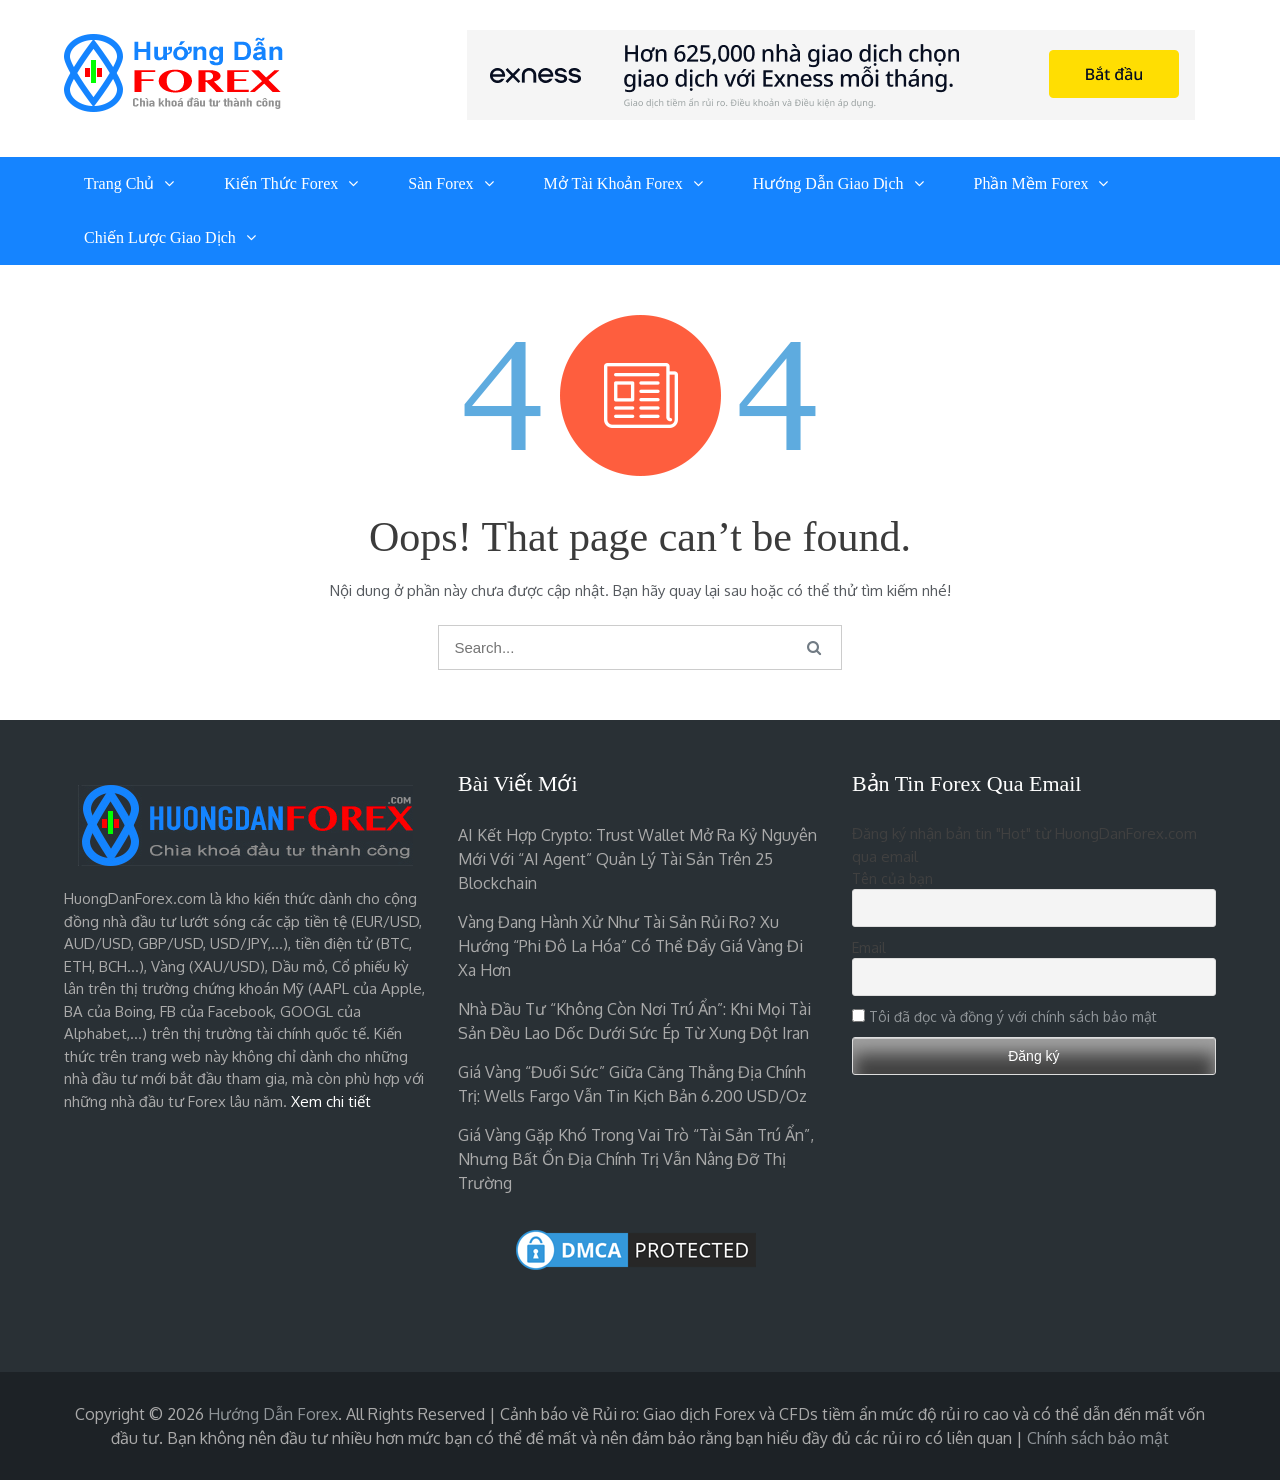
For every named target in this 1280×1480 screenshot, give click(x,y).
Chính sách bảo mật (1098, 1438)
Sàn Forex (440, 183)
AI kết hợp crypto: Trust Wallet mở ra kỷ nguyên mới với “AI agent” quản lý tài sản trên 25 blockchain (637, 859)
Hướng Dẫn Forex (273, 1414)
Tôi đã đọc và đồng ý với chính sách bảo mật (1013, 1016)
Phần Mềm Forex (1031, 183)
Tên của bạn (892, 878)
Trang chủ (119, 183)
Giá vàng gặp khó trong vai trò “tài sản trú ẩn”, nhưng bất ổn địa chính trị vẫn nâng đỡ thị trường (636, 1159)
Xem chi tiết (331, 1101)
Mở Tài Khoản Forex (613, 183)
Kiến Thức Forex (281, 183)
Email (869, 947)
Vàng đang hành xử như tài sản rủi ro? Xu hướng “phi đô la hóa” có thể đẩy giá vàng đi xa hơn (630, 946)
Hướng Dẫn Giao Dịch (828, 183)
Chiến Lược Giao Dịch (160, 237)
